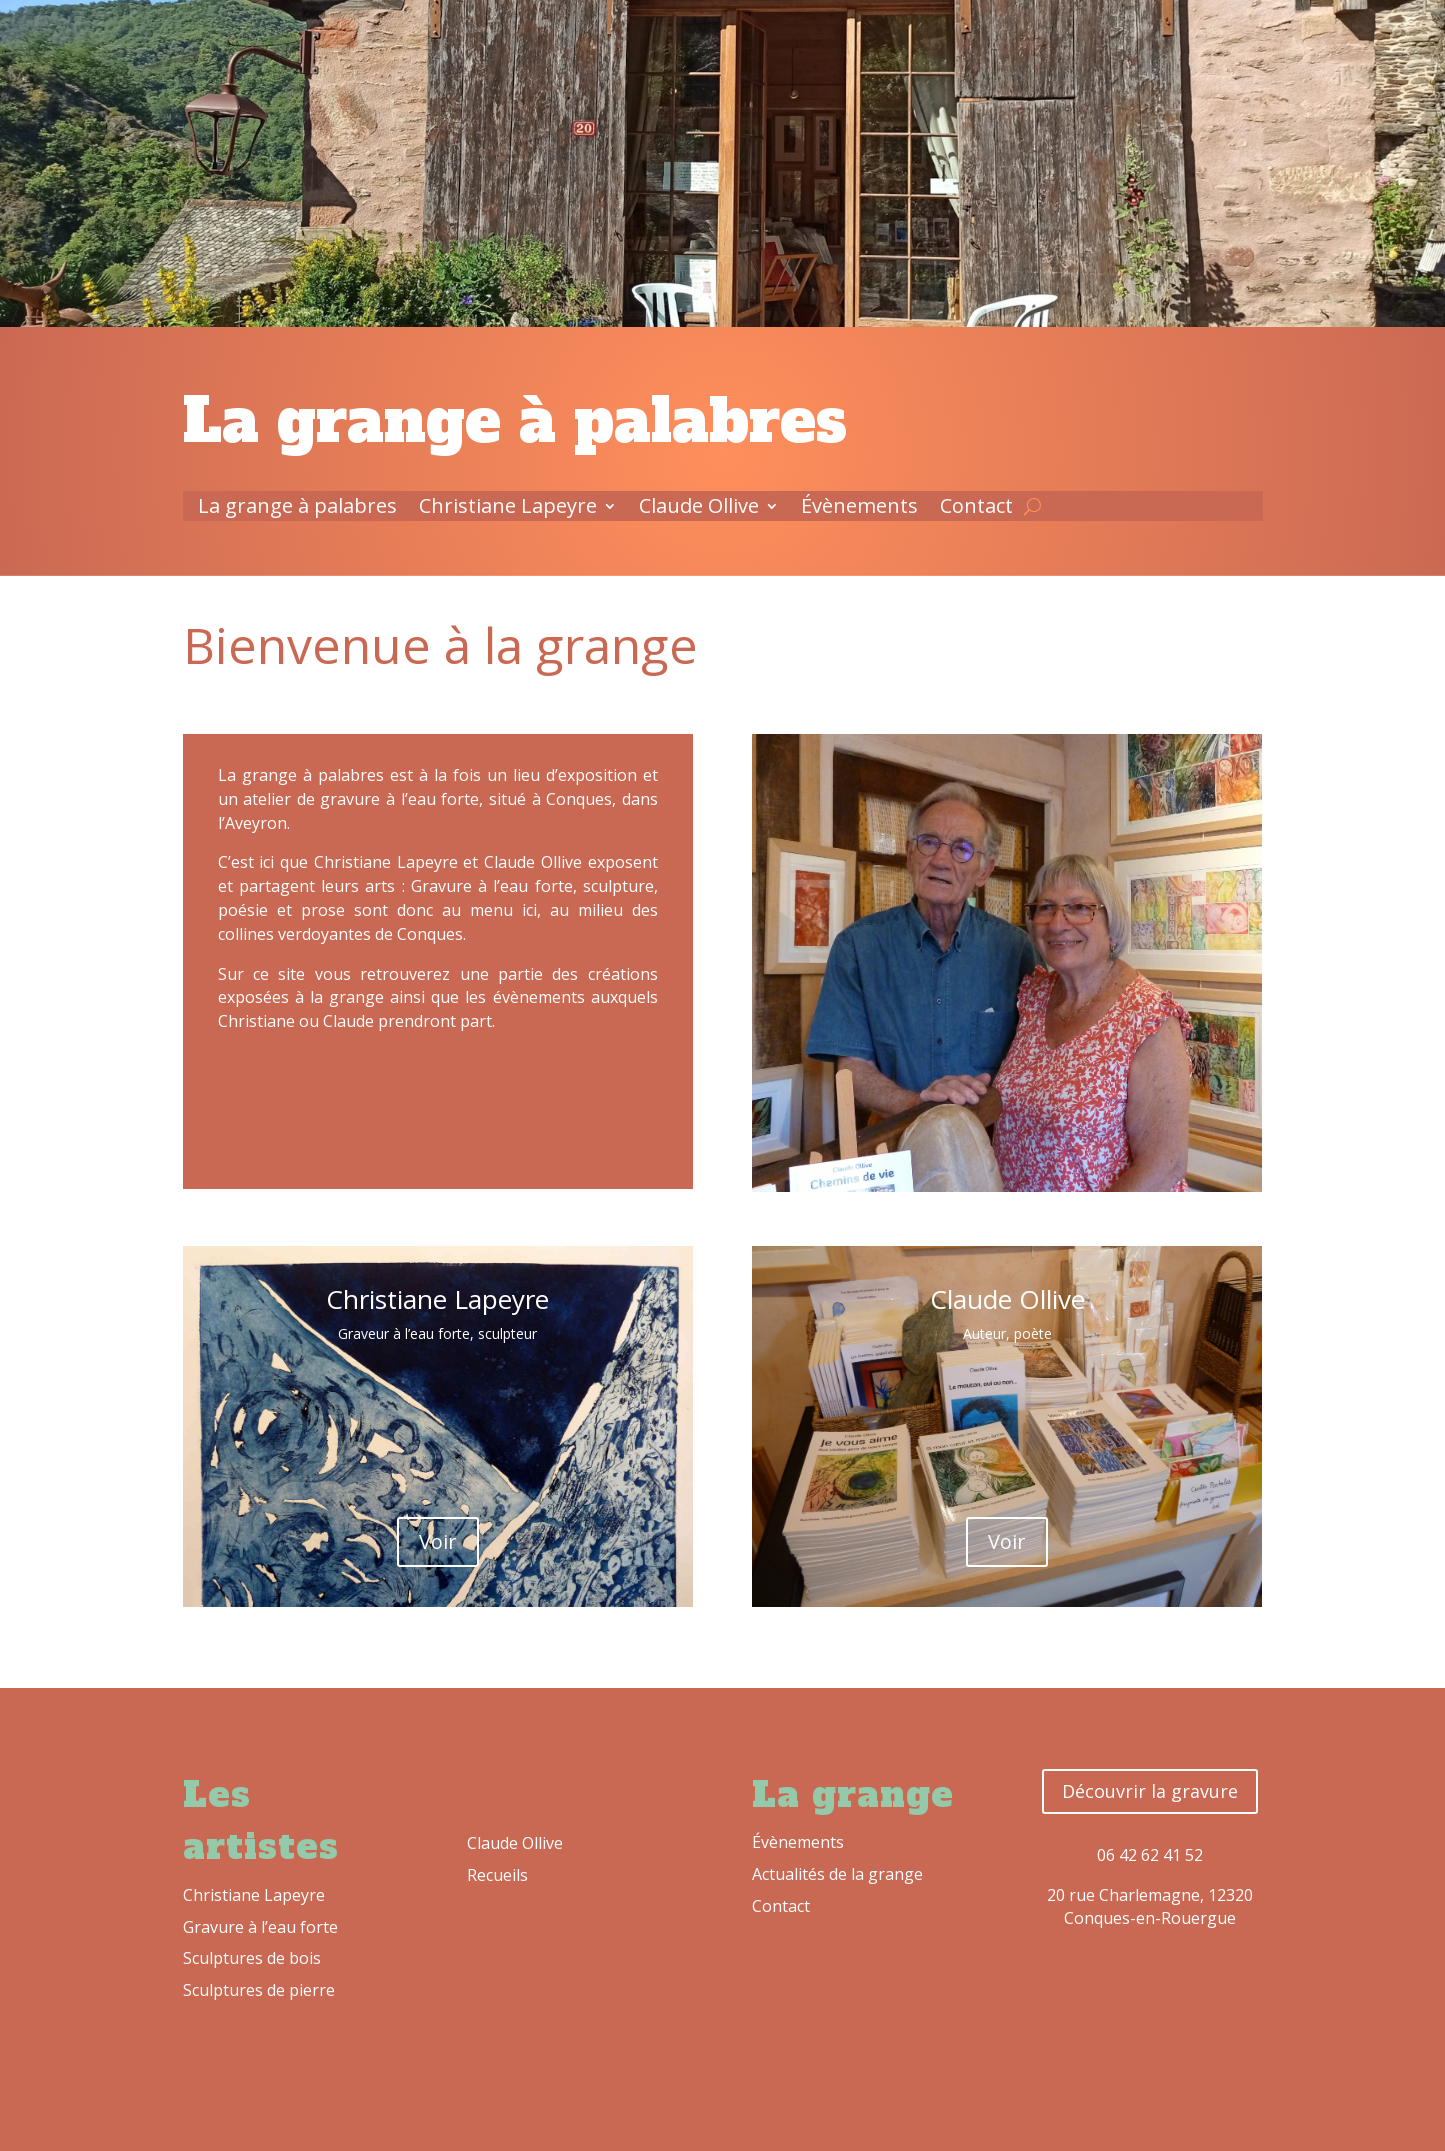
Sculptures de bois (252, 1958)
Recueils (497, 1875)
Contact (976, 509)
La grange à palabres (297, 509)
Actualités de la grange (837, 1874)
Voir (438, 1541)
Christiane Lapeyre (508, 509)
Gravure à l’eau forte (260, 1927)
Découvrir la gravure (1150, 1791)
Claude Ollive (699, 509)
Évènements (859, 509)
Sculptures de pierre (259, 1990)
